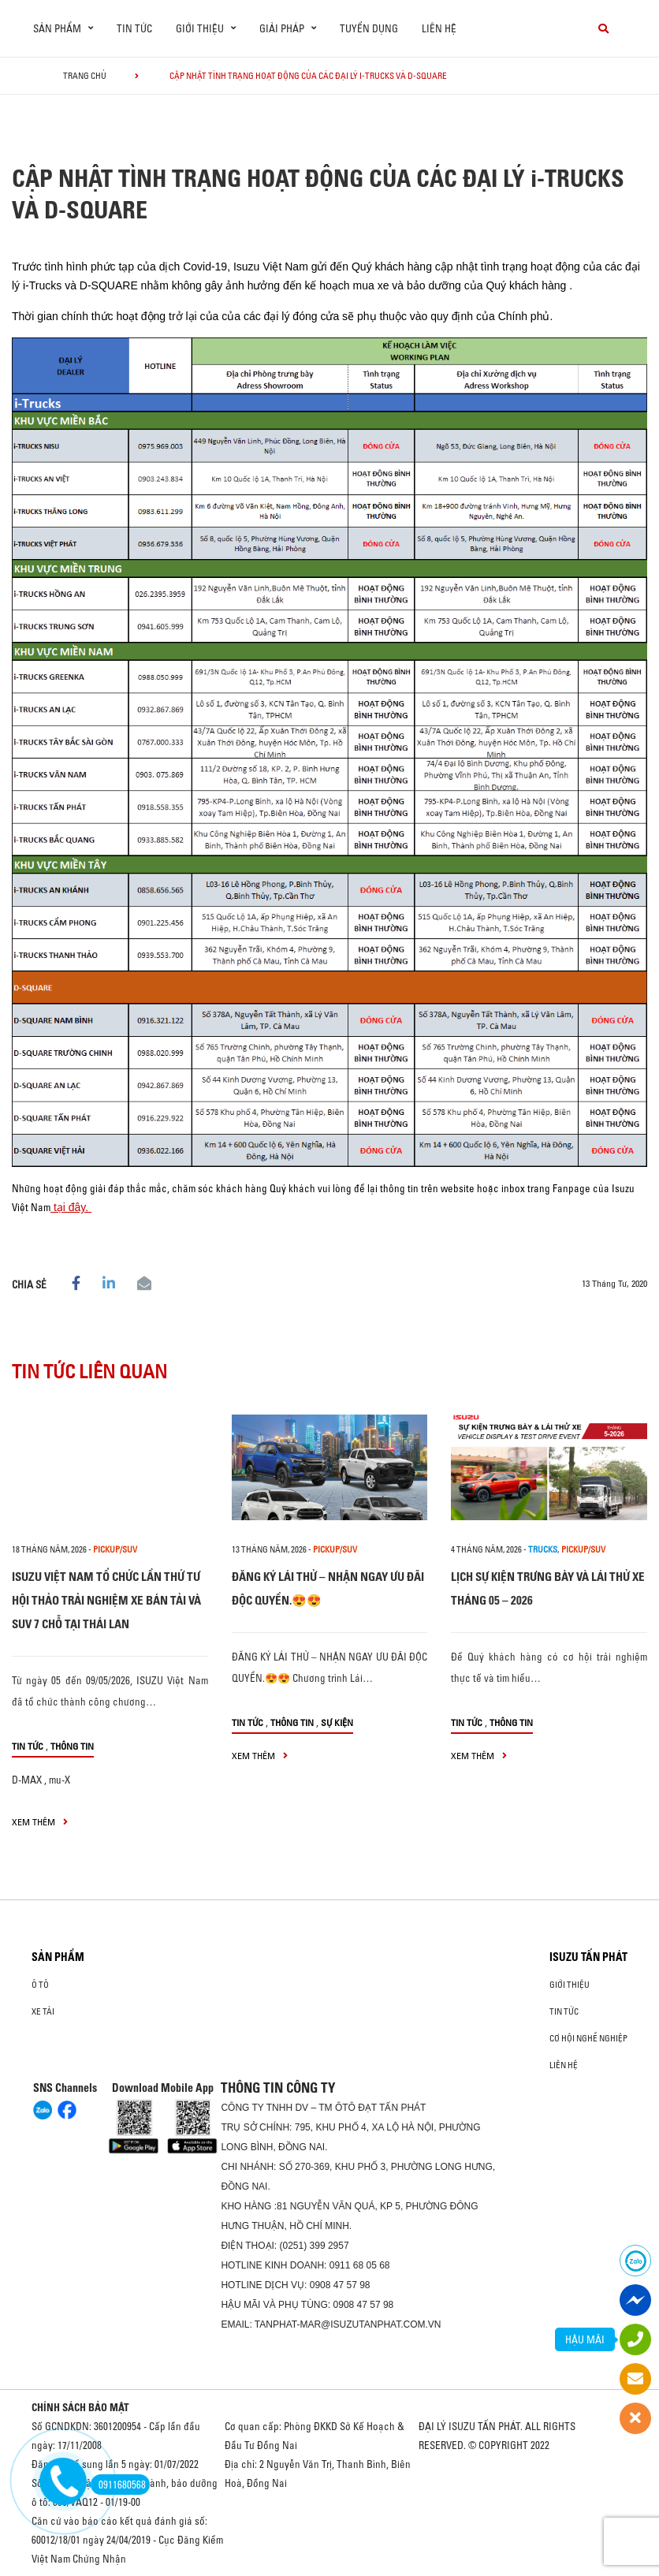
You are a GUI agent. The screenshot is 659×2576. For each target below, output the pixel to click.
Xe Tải (43, 2011)
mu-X (59, 1779)
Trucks (542, 1549)
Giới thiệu (569, 1984)
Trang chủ (84, 75)
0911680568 (118, 2484)
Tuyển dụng (369, 28)
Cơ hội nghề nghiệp (588, 2038)
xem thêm (40, 1822)
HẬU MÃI (585, 2339)
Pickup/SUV (115, 1549)
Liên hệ (439, 28)
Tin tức (134, 28)
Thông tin (72, 1746)
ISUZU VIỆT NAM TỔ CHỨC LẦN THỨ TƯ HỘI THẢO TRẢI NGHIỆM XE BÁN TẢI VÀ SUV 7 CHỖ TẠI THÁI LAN (106, 1600)
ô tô (40, 1984)
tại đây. (70, 1207)
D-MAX (27, 1779)
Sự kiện (337, 1722)
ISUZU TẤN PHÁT (588, 1957)
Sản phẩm (58, 1957)
